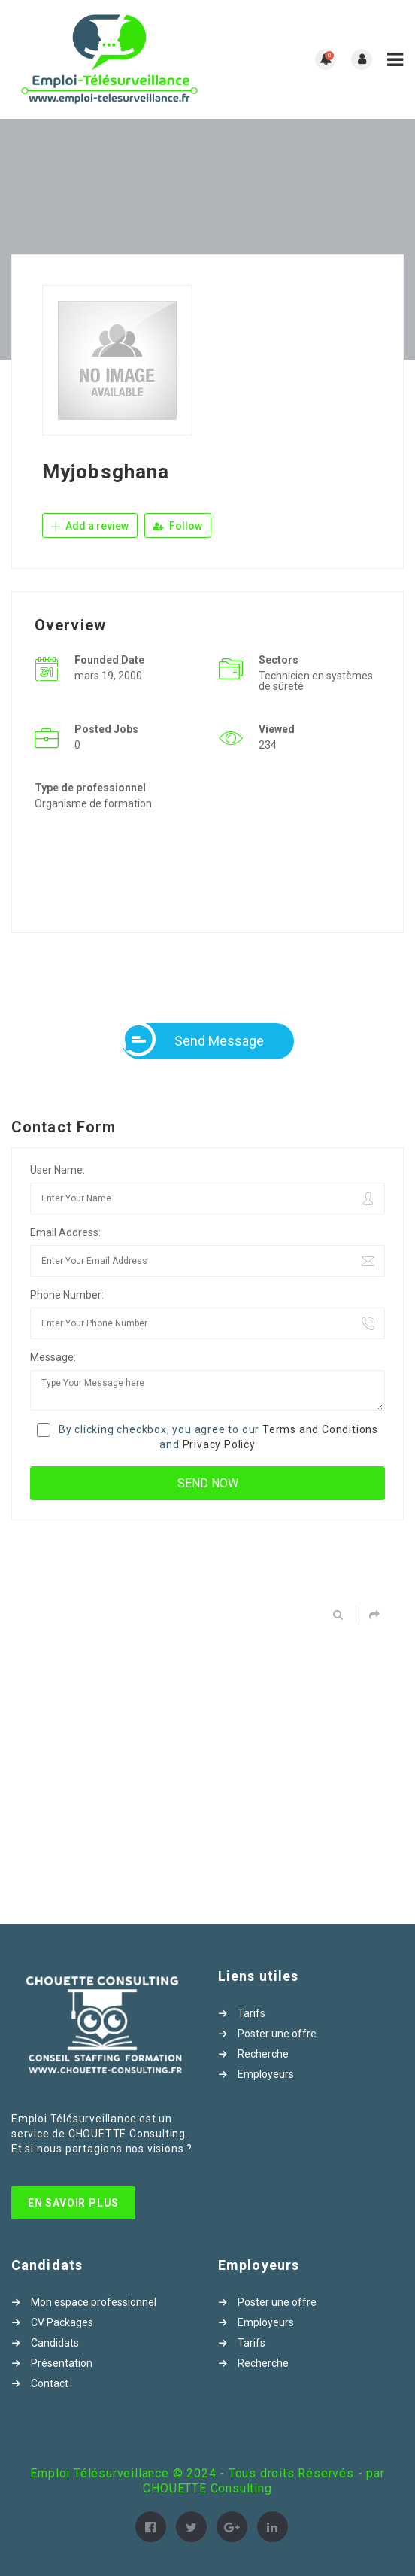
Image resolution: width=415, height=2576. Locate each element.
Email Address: (65, 1232)
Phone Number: (67, 1295)
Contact (49, 2383)
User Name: (57, 1170)
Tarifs (251, 2013)
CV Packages (62, 2322)
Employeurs (266, 2074)
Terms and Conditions (320, 1429)
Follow (177, 526)
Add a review (90, 526)
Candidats (55, 2343)
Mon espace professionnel (93, 2302)
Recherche (263, 2054)
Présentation (61, 2363)
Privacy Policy (219, 1444)
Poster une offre (277, 2034)
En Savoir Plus (73, 2203)
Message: (53, 1357)
